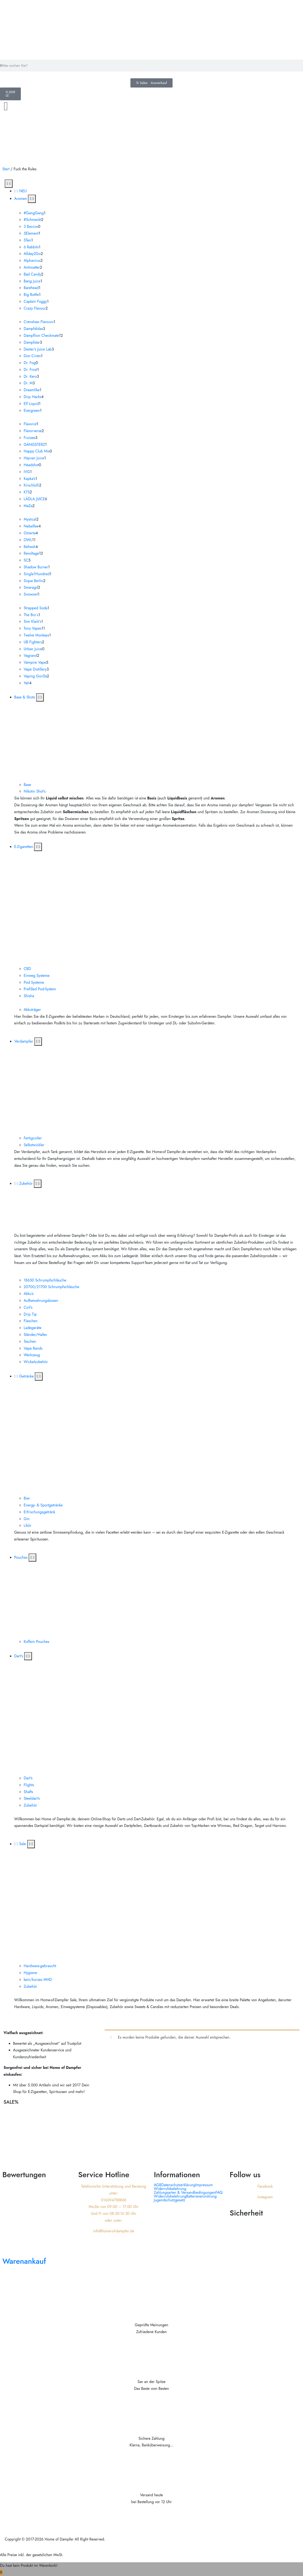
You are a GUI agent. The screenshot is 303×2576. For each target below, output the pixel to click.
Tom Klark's (32, 621)
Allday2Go (32, 253)
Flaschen (31, 1321)
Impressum (204, 2185)
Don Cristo (32, 356)
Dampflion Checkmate (41, 335)
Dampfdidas (33, 328)
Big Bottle (31, 294)
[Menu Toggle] (9, 184)
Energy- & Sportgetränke (43, 1505)
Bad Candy (32, 274)
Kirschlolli (31, 485)
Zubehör (30, 1805)
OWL (28, 540)
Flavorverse (33, 431)
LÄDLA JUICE (34, 499)
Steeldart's (32, 1798)
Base (27, 784)
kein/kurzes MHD (38, 1979)
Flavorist (30, 424)
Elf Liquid (31, 403)
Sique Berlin (33, 581)
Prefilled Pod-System (40, 989)
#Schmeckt (32, 219)
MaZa (28, 506)
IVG (27, 471)
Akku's (29, 1293)
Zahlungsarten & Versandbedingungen (184, 2192)
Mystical (30, 519)
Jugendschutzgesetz (169, 2200)
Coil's (28, 1307)
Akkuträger (32, 1009)
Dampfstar (32, 342)
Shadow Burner (36, 567)
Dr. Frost (30, 369)
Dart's (28, 1778)
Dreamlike (32, 390)
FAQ (219, 2192)
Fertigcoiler (33, 1138)
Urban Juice (33, 649)
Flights (29, 1785)
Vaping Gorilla (35, 676)
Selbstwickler (34, 1145)
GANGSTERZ (34, 444)
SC (26, 560)
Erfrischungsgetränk (39, 1512)
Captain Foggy (35, 301)
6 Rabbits (31, 247)
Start (5, 169)
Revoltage (31, 553)
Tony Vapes (32, 628)
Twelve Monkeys (36, 635)
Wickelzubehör (36, 1362)
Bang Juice (32, 281)
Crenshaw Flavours (38, 322)
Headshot (31, 465)
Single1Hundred (37, 574)
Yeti (26, 683)
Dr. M (28, 383)
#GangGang (34, 213)
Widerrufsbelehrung (170, 2189)
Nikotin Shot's (34, 791)
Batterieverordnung (201, 2196)
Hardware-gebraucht (40, 1966)
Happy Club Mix (37, 451)
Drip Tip (30, 1314)
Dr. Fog (30, 362)
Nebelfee (31, 526)
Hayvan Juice (34, 458)
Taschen (30, 1341)
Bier (27, 1498)
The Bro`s (31, 615)
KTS (27, 492)
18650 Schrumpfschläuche (45, 1280)
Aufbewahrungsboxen (41, 1300)
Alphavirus (32, 260)
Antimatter (32, 267)
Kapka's (30, 478)
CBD (27, 968)
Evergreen (32, 410)
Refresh (30, 546)
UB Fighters (33, 642)
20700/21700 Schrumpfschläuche (51, 1287)
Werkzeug (32, 1355)
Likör (27, 1525)
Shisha (29, 996)
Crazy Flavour (34, 308)
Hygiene (30, 1972)
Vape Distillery (35, 669)
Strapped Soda (36, 608)
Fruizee (29, 437)
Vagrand (30, 655)
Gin (27, 1519)
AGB (157, 2185)
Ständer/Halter (35, 1334)
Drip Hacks (32, 396)
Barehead (31, 287)
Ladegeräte (32, 1327)
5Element (31, 233)
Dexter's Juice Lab (38, 349)
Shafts (28, 1792)
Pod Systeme (34, 982)
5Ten (27, 240)
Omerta (30, 533)
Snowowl (31, 594)
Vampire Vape (35, 662)
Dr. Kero (30, 376)
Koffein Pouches (36, 1641)
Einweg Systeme (36, 975)
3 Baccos (31, 226)
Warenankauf (24, 2261)
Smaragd (31, 587)
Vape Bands (33, 1348)
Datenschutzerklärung (178, 2185)
